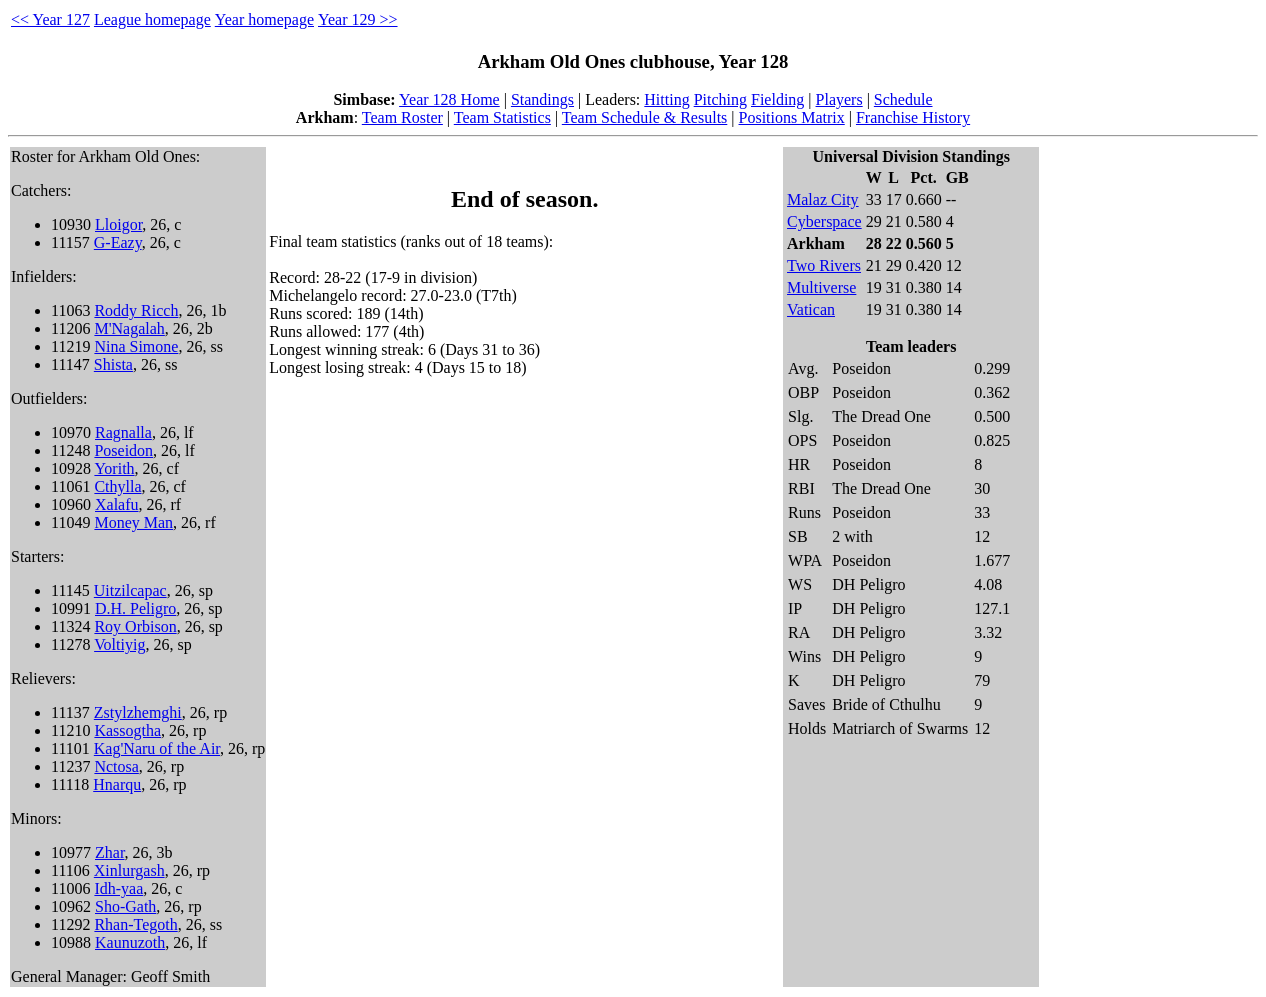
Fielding (777, 99)
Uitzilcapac (130, 590)
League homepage (152, 19)
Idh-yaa (118, 888)
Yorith (114, 468)
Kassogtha (127, 730)
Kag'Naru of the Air (157, 748)
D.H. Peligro (135, 608)
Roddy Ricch (136, 310)
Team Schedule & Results (645, 117)
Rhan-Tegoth (135, 924)
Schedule (903, 99)
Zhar (110, 852)
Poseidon (123, 450)
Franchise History (913, 117)
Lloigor (118, 224)
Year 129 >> (358, 19)
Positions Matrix (792, 117)
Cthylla (117, 486)
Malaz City (823, 199)
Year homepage (264, 19)
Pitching (720, 99)
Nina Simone (136, 346)
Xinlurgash (129, 870)
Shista (113, 364)
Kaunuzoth (130, 942)
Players (839, 99)
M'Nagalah (129, 328)
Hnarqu (117, 784)
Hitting (666, 99)
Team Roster (402, 117)
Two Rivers (824, 265)
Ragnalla (123, 432)
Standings (542, 99)
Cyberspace (824, 221)
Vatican (811, 309)
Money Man (133, 522)
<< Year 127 (50, 19)
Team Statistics (502, 117)
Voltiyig (119, 644)
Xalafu (117, 504)
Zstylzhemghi (138, 712)
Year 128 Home (449, 99)
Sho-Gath (125, 906)
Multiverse (821, 287)
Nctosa (116, 766)
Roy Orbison (135, 626)
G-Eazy (118, 242)
